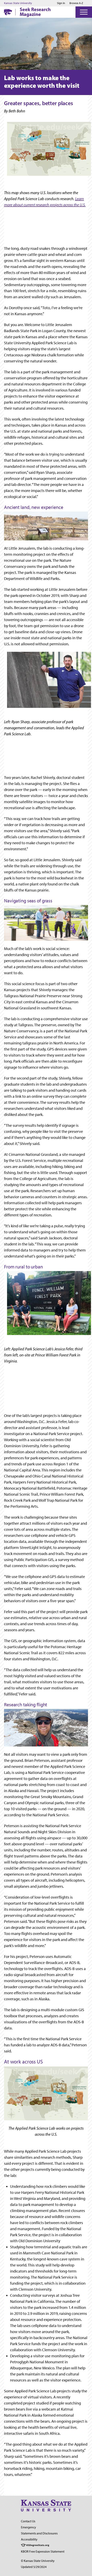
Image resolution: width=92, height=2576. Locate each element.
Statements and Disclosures (39, 2533)
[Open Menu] (83, 12)
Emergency (28, 2527)
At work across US (23, 2061)
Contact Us (28, 2521)
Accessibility (29, 2539)
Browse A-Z (76, 3)
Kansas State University (18, 3)
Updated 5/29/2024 (34, 2567)
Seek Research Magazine (35, 11)
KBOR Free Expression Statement (42, 2551)
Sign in (61, 3)
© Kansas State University (38, 2561)
